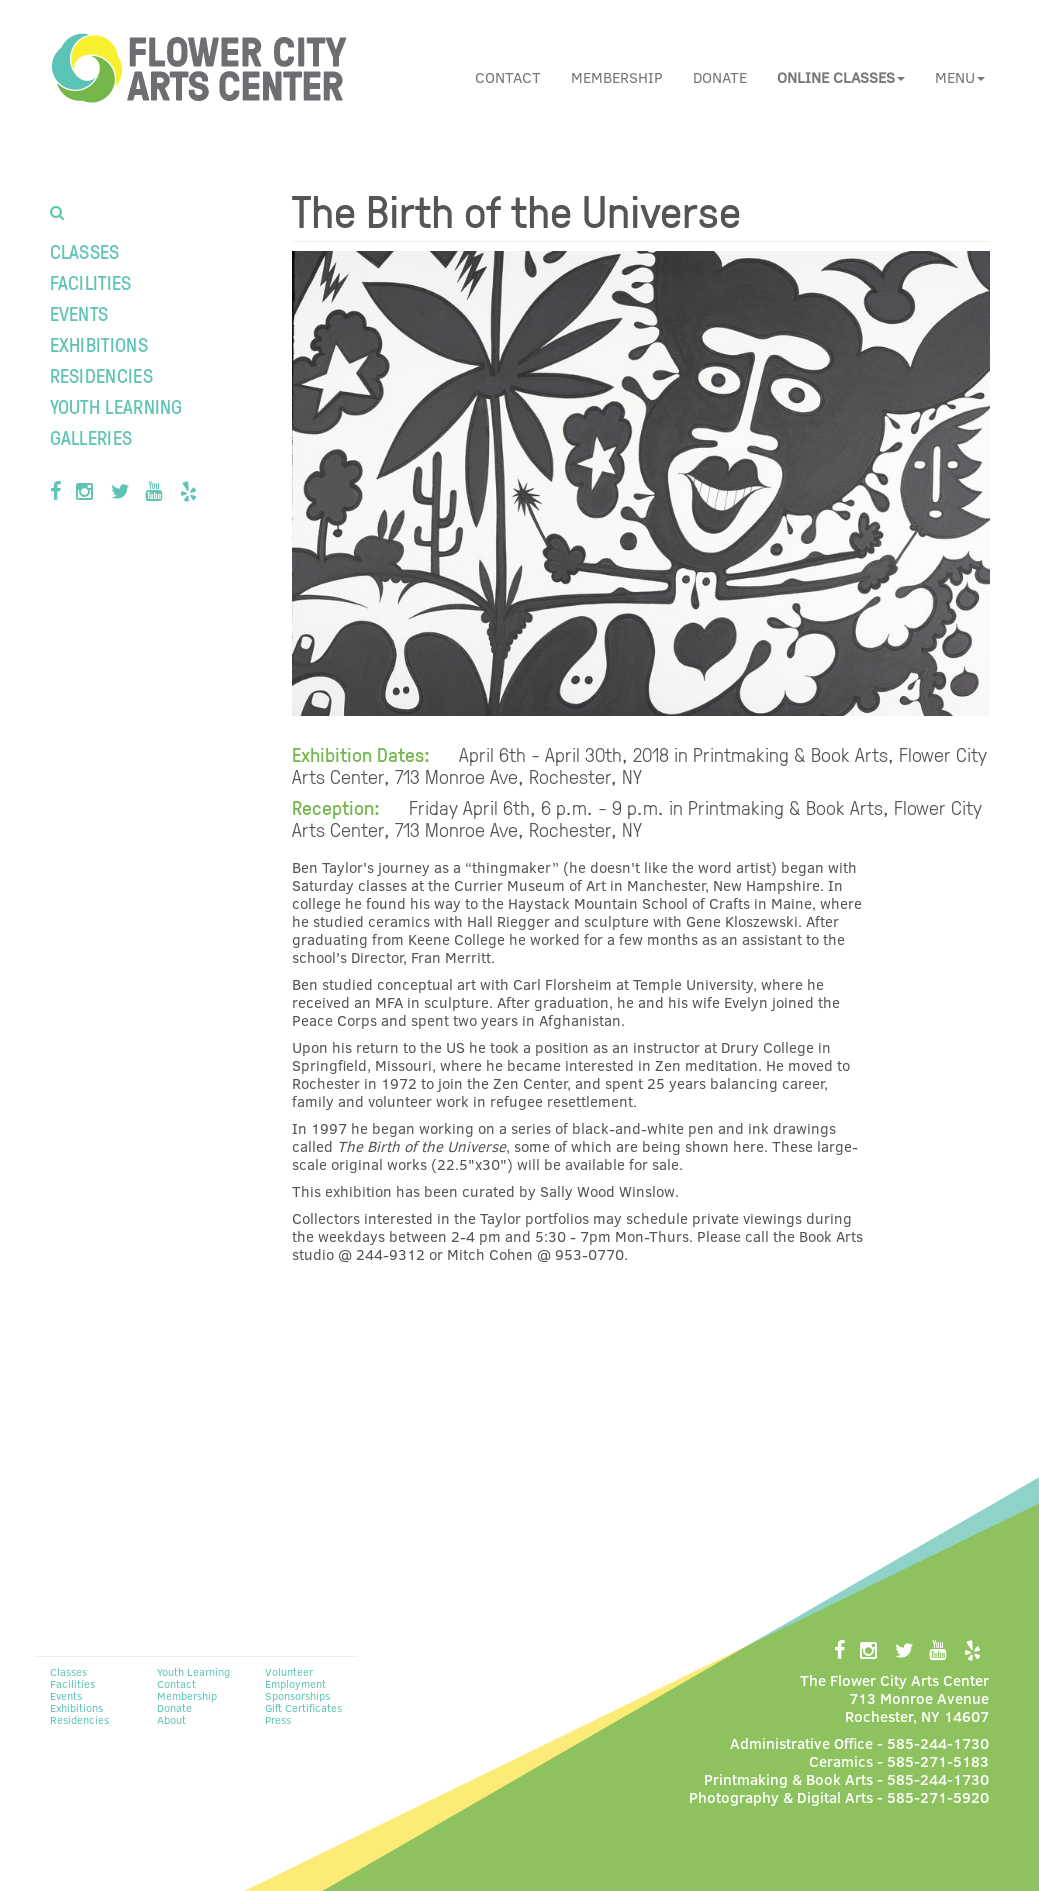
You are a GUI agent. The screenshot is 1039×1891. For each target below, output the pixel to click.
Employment (295, 1683)
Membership (617, 77)
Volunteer (289, 1671)
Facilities (91, 282)
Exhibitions (99, 344)
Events (79, 313)
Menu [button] (960, 77)
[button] (841, 77)
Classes (85, 251)
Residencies (101, 375)
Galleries (91, 437)
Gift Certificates (303, 1707)
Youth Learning (116, 406)
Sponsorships (297, 1695)
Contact (508, 77)
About (171, 1719)
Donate (720, 77)
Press (278, 1719)
